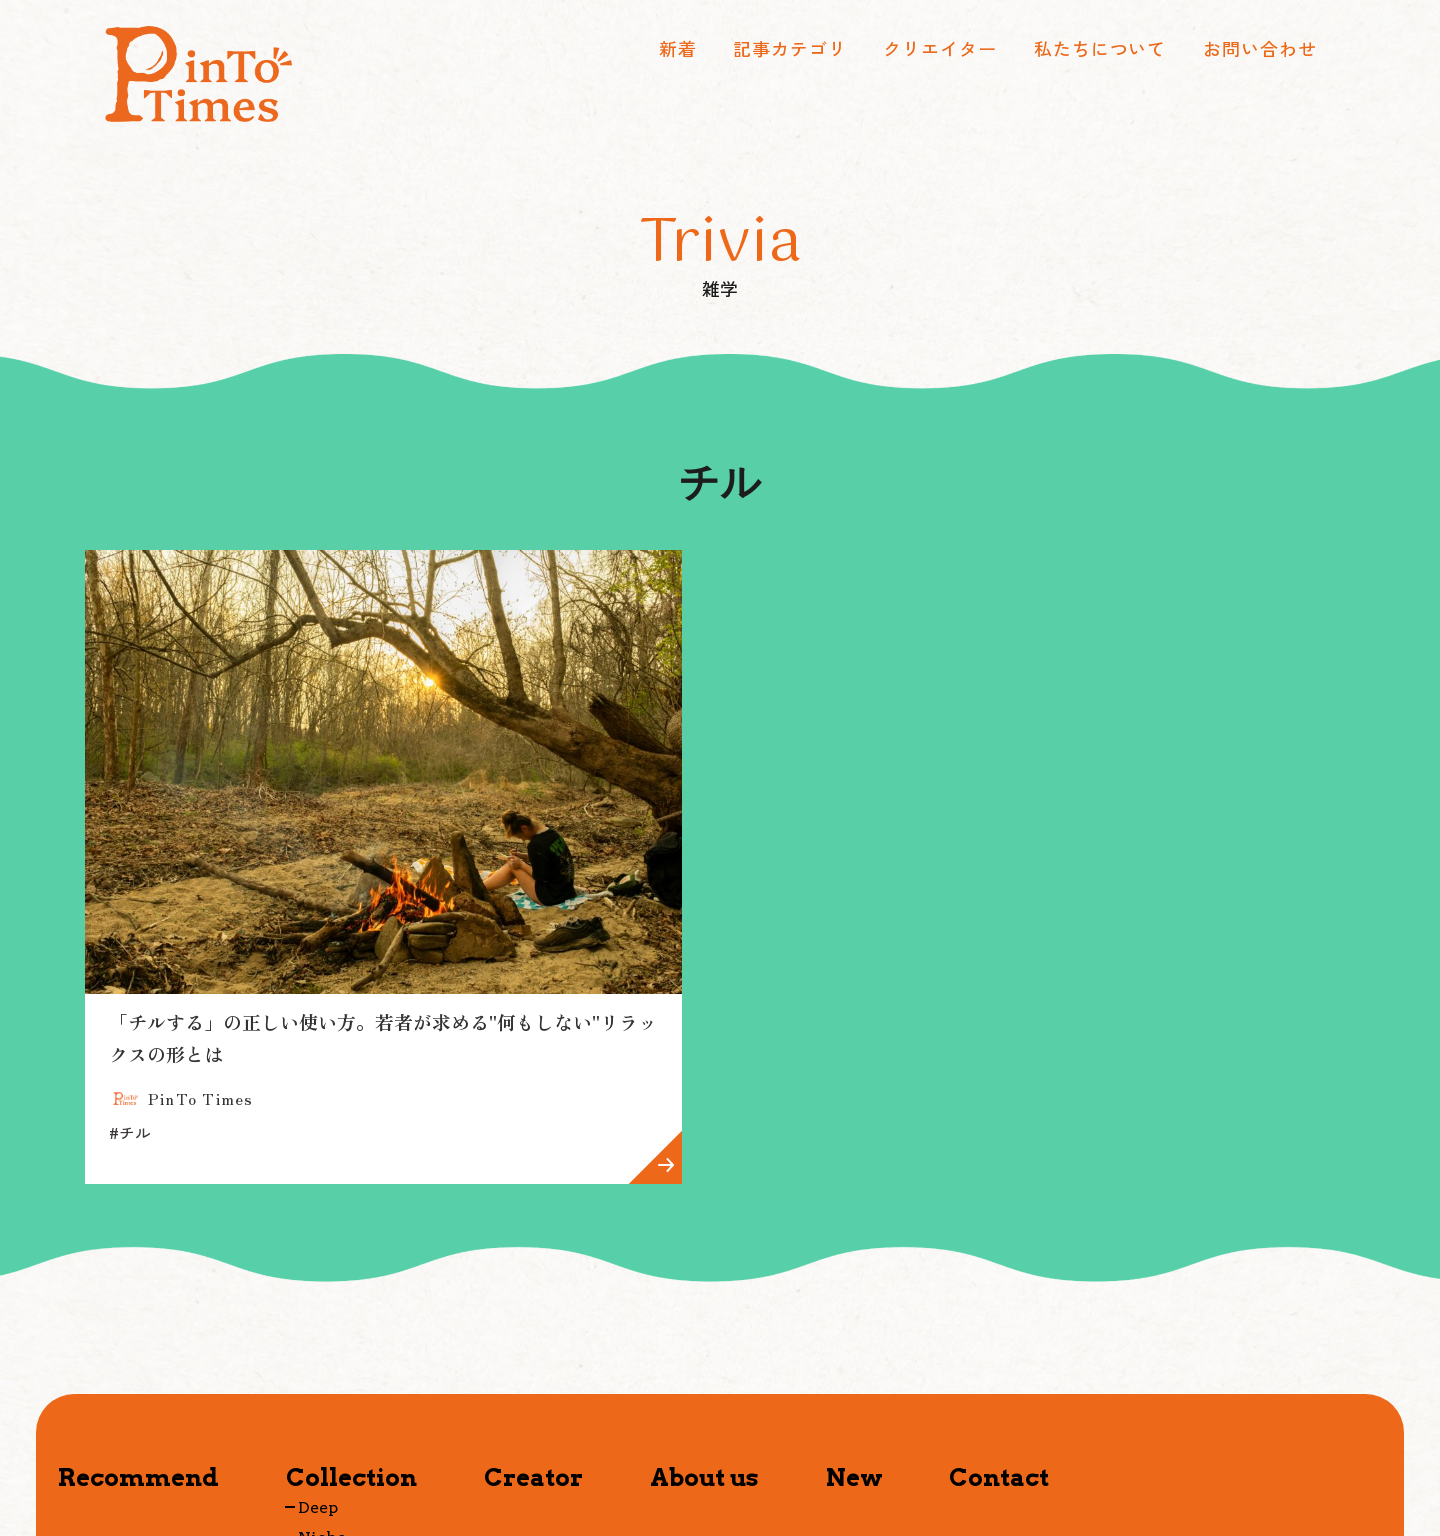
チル (130, 983)
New (854, 1327)
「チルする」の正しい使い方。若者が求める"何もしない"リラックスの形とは (279, 903)
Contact (999, 1327)
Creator (533, 1327)
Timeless (335, 1418)
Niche (322, 1387)
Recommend (138, 1327)
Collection (351, 1327)
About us (704, 1327)
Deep (318, 1357)
